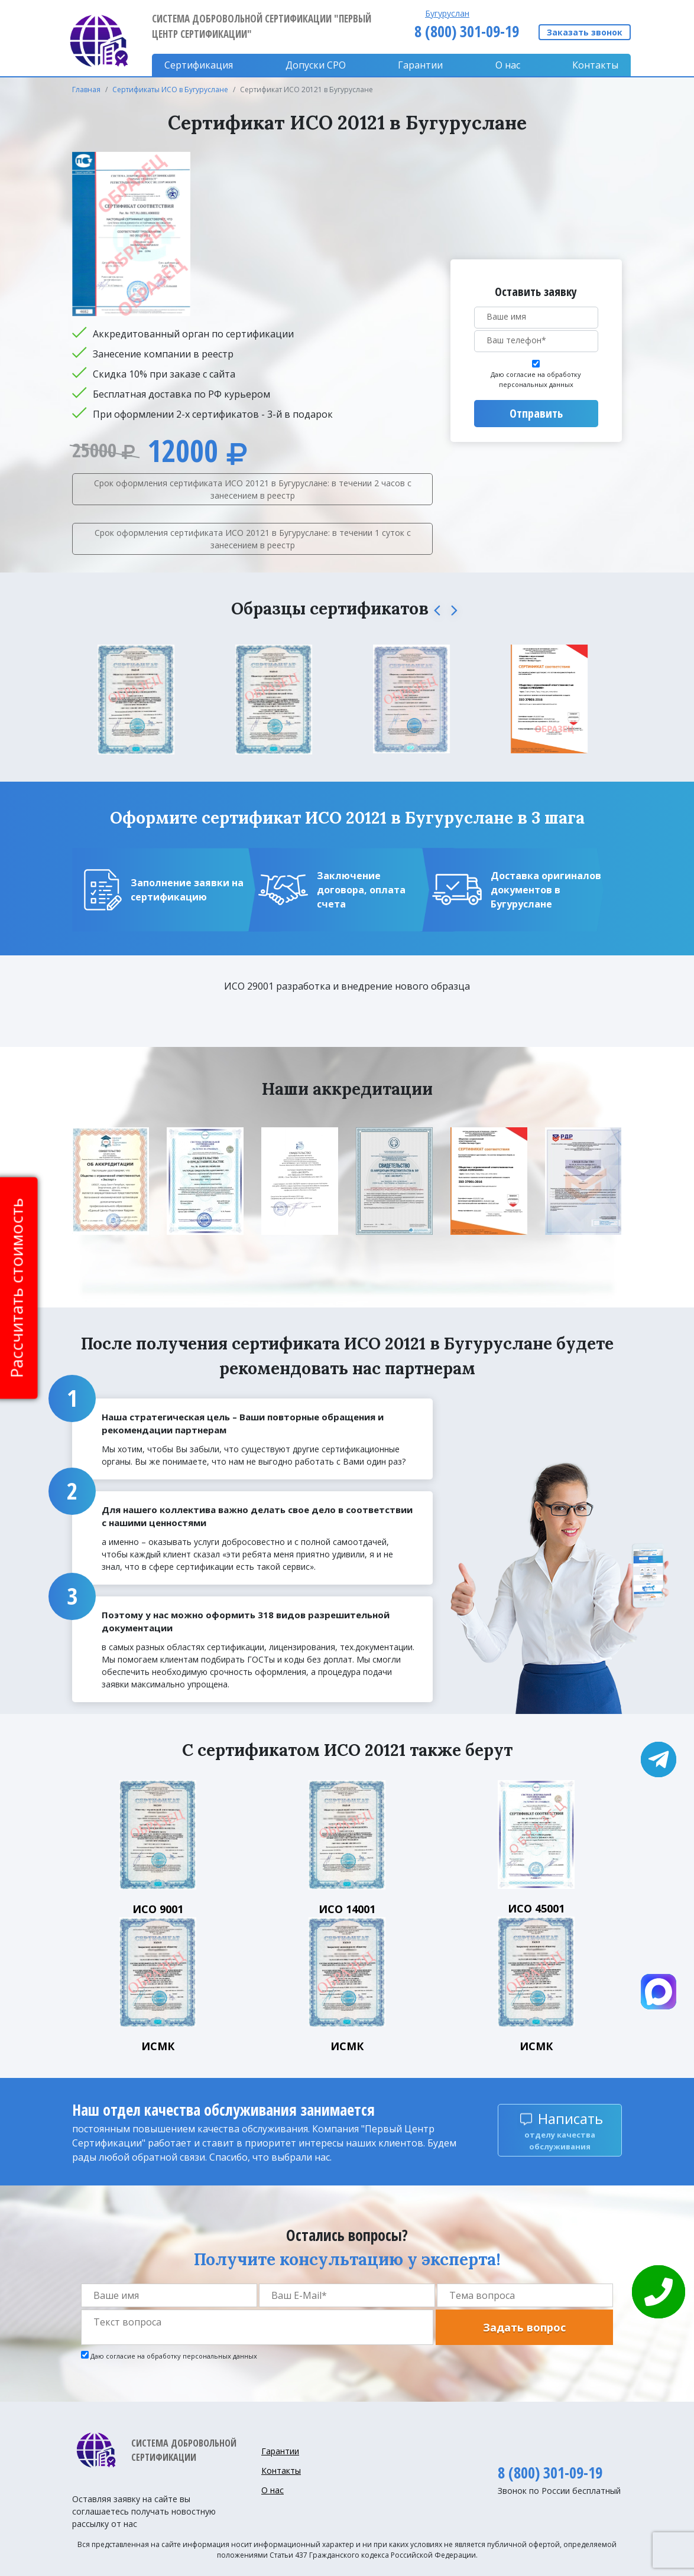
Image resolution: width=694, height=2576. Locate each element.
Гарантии (420, 64)
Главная (86, 89)
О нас (507, 64)
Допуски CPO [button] (316, 64)
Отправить (536, 413)
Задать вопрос (524, 2327)
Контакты (595, 64)
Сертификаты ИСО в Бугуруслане (170, 89)
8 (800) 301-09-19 (466, 31)
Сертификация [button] (198, 64)
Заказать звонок (584, 32)
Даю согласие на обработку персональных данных (536, 379)
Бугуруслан (447, 13)
